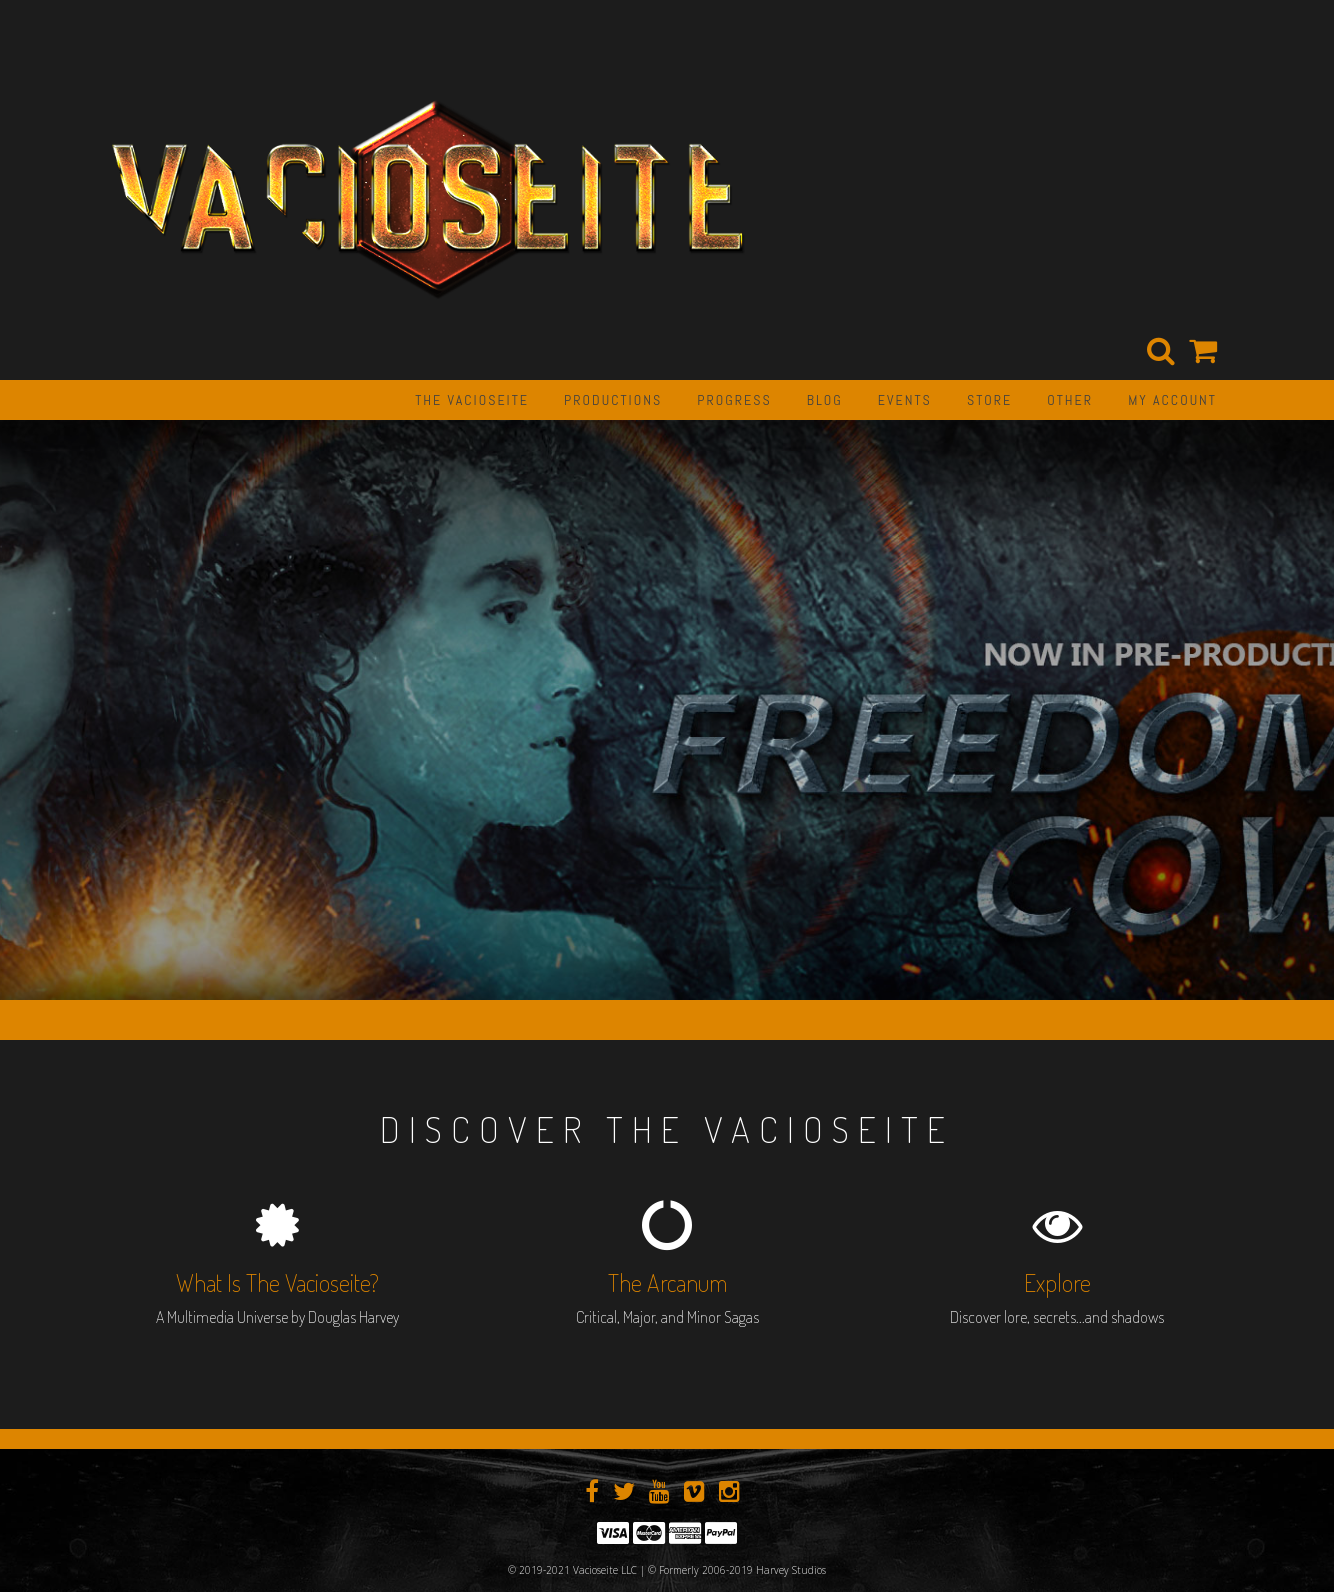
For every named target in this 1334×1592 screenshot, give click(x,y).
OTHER (1070, 400)
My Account (1172, 400)
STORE (989, 400)
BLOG (825, 400)
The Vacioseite (472, 400)
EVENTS (905, 400)
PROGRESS (734, 400)
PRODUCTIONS (613, 400)
